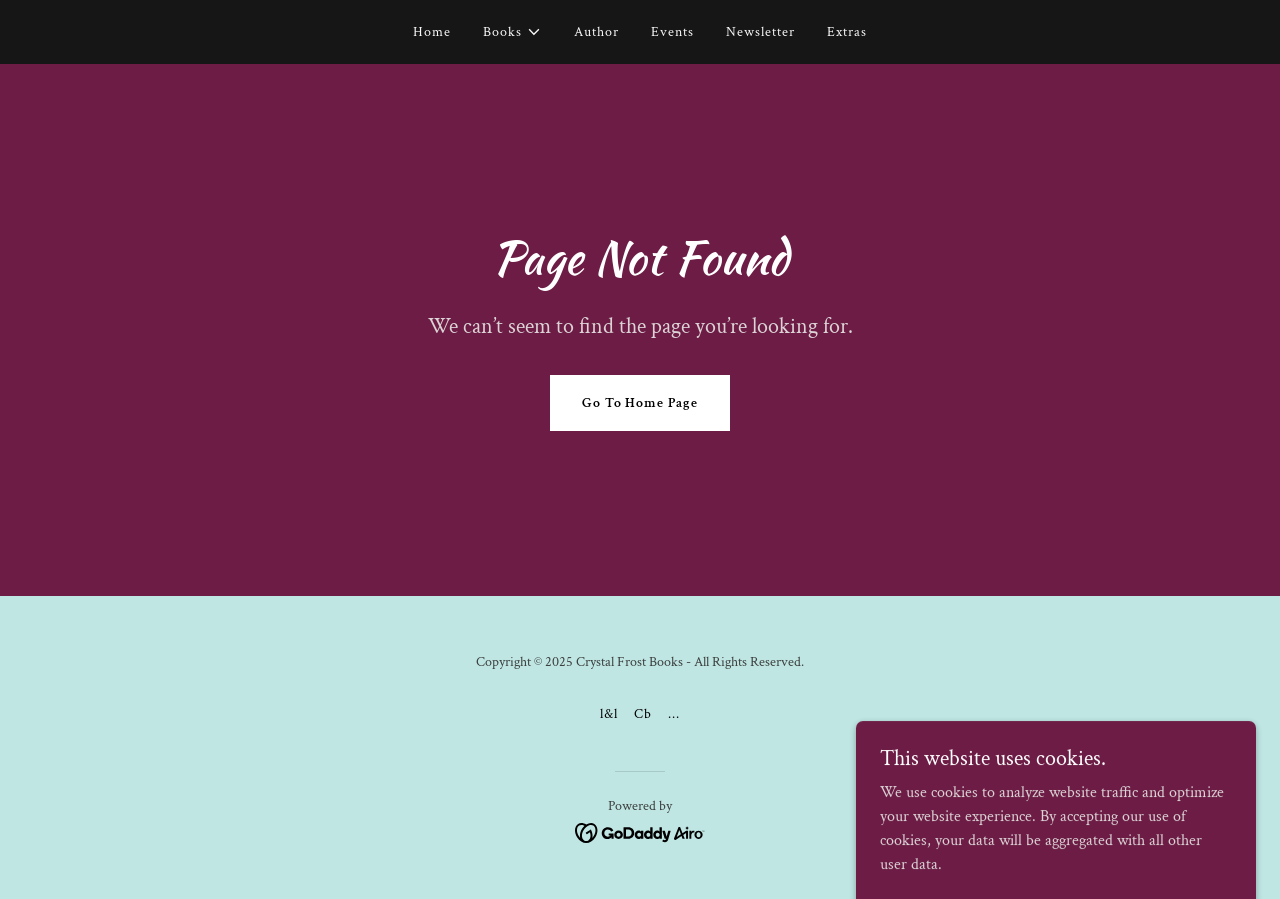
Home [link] (432, 32)
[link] (640, 831)
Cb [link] (643, 714)
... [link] (674, 714)
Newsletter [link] (760, 32)
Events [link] (672, 32)
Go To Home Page (640, 403)
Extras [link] (847, 32)
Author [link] (596, 32)
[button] (512, 32)
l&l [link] (609, 714)
